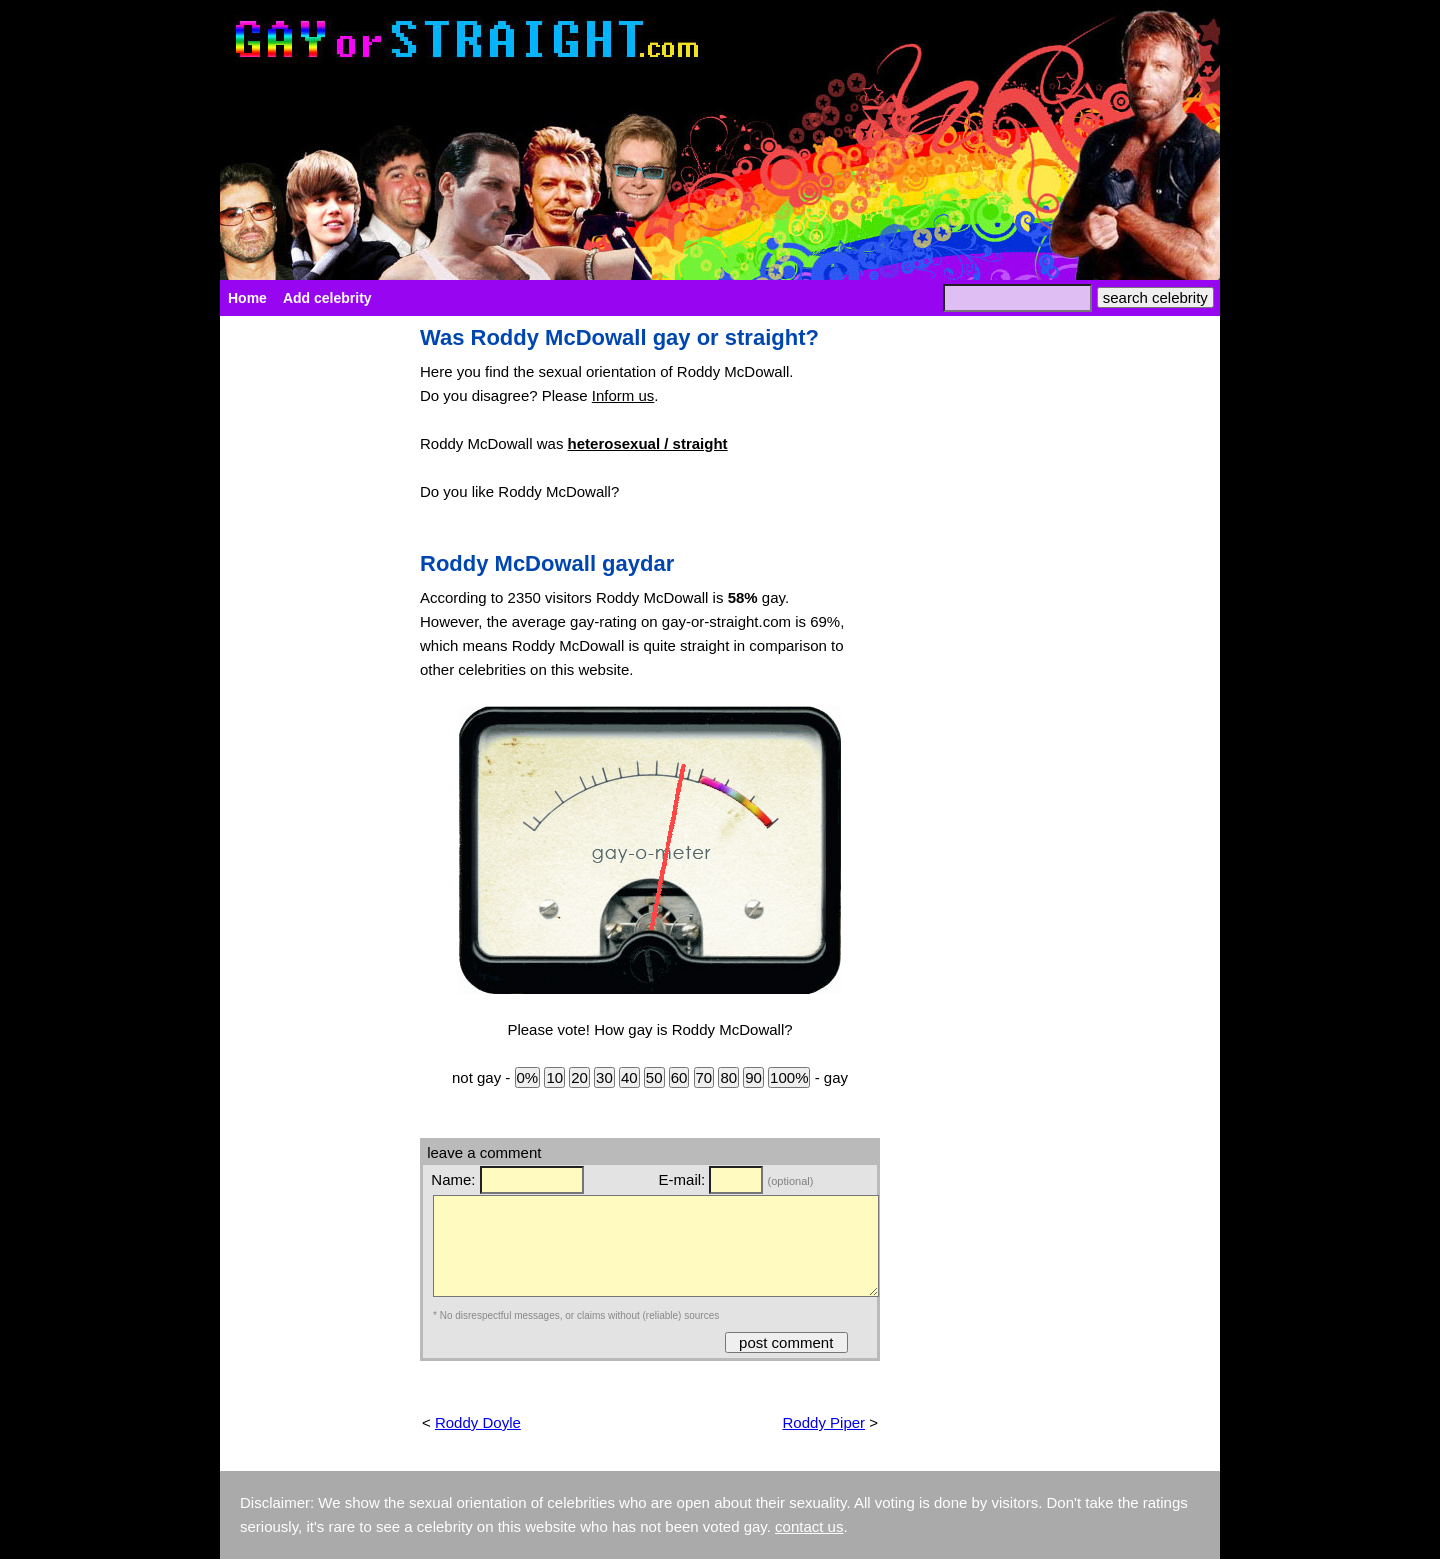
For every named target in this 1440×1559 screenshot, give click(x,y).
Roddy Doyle (478, 1422)
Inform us (623, 395)
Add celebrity (327, 298)
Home (247, 298)
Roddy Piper (824, 1422)
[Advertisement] (310, 626)
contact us (809, 1526)
